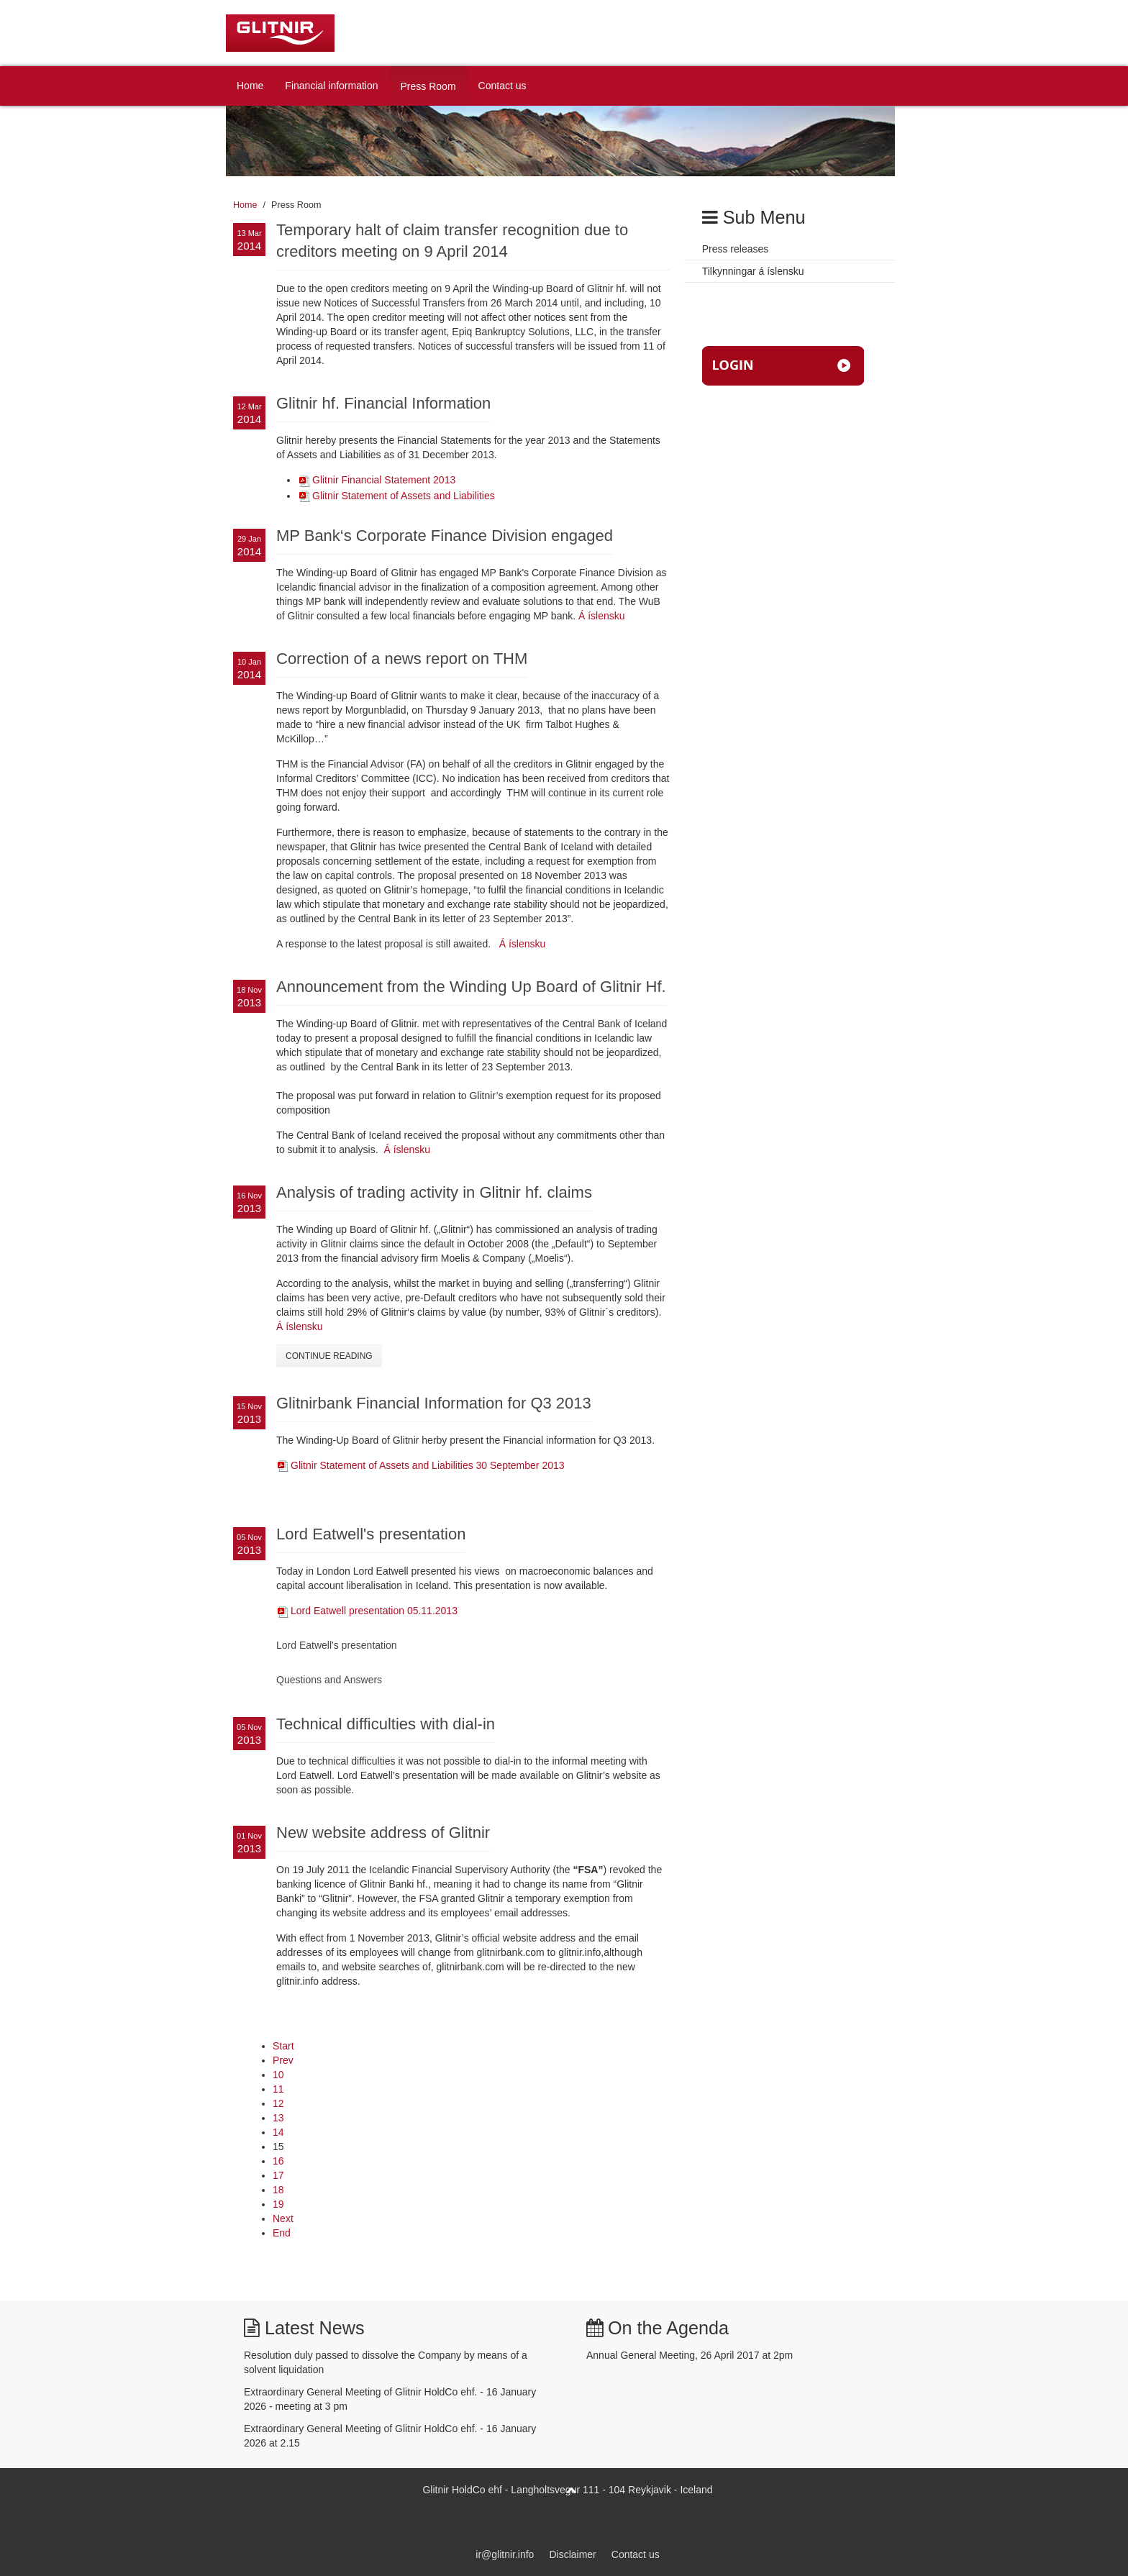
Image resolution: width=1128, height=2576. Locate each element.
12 (278, 2103)
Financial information (331, 85)
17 (278, 2175)
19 (278, 2204)
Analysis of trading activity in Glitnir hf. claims (434, 1192)
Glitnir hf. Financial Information (383, 403)
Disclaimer (572, 2554)
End (282, 2233)
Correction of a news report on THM (401, 659)
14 (278, 2132)
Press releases (735, 249)
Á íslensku (601, 616)
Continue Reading (329, 1356)
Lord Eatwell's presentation (370, 1534)
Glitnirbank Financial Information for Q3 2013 (433, 1403)
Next (283, 2218)
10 (278, 2074)
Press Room (428, 86)
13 (278, 2118)
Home (250, 85)
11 (278, 2089)
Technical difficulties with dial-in (385, 1724)
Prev (283, 2060)
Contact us (502, 85)
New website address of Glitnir (383, 1833)
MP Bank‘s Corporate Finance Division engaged (444, 536)
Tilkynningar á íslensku (753, 271)
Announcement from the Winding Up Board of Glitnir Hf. (471, 987)
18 (278, 2189)
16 (278, 2161)
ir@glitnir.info (505, 2554)
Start (283, 2046)
